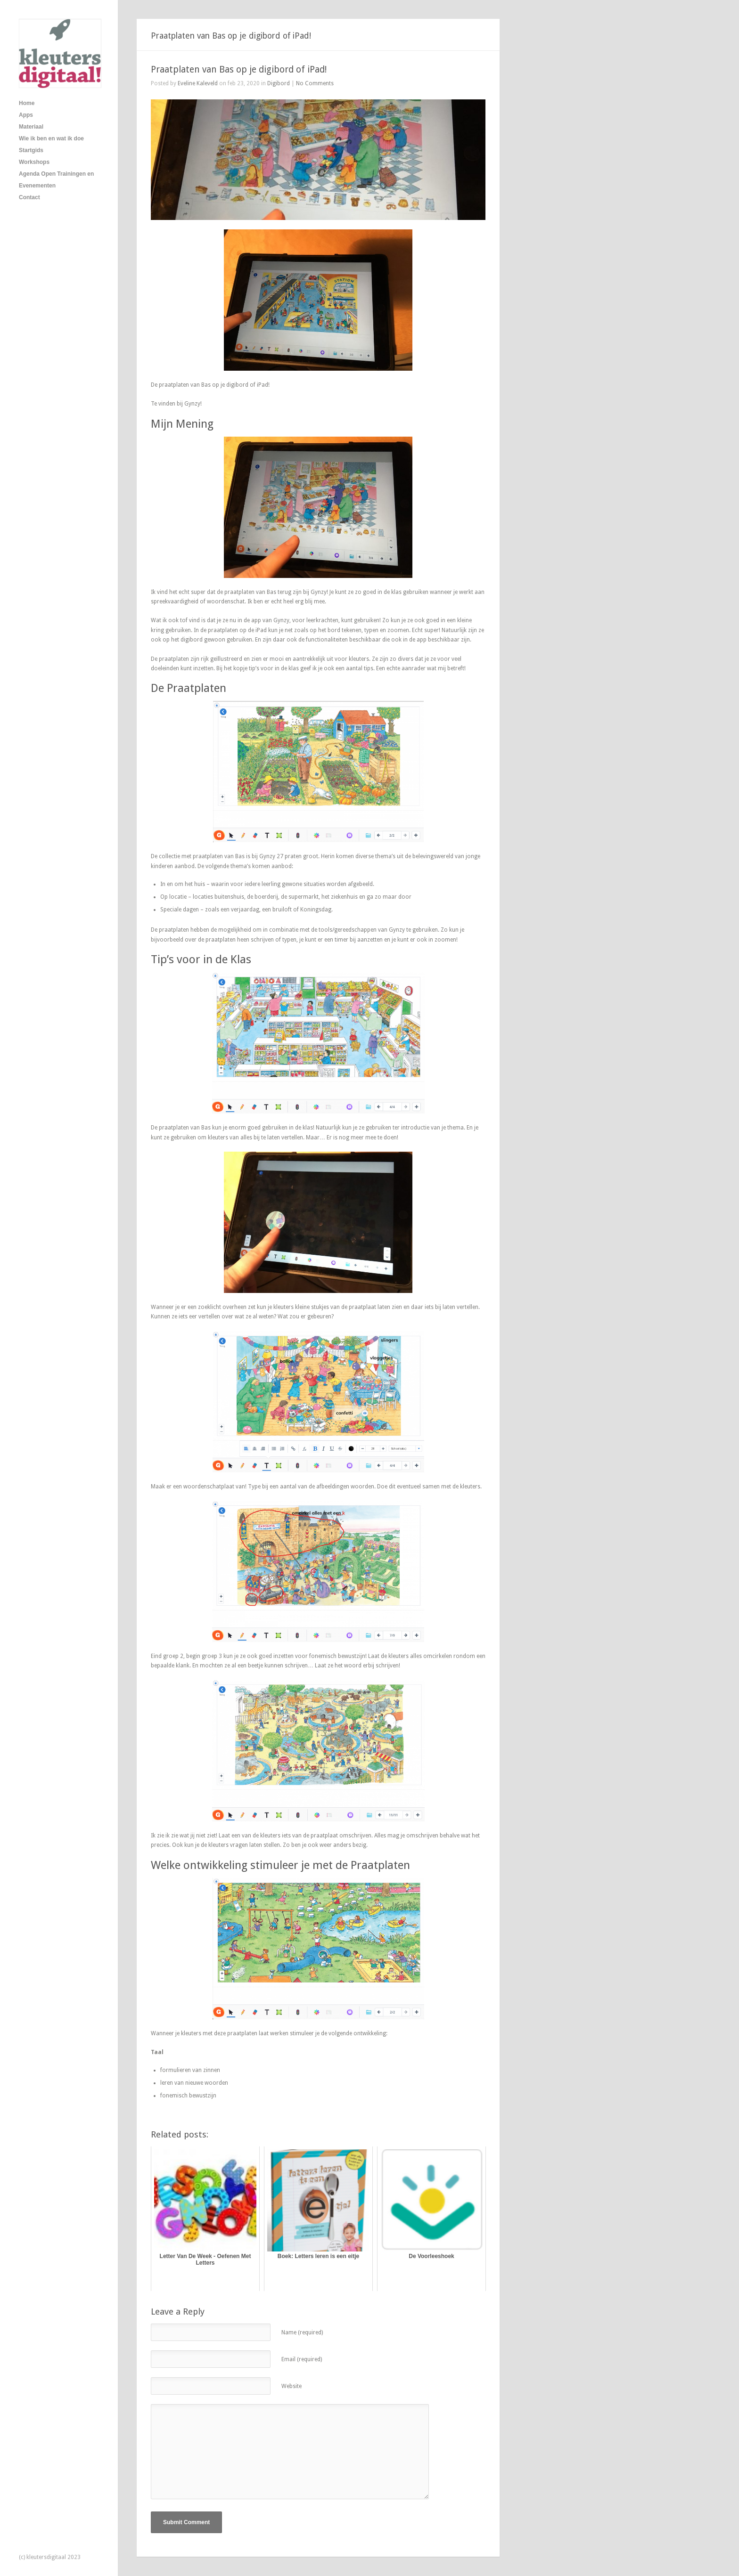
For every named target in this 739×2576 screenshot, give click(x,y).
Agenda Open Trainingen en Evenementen (56, 180)
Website (291, 2386)
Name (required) (302, 2332)
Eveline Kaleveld (198, 83)
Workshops (34, 162)
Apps (26, 115)
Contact (29, 197)
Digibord (278, 83)
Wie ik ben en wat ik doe (51, 138)
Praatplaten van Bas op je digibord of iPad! (239, 69)
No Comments (315, 83)
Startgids (31, 150)
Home (26, 103)
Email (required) (301, 2359)
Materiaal (31, 126)
